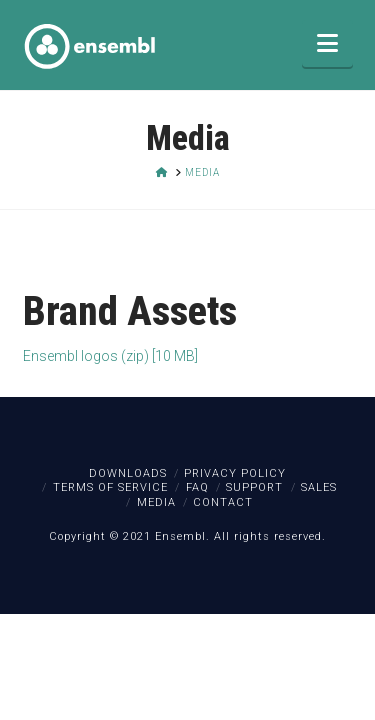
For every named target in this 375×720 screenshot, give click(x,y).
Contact (223, 502)
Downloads (128, 473)
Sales (319, 487)
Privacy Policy (235, 473)
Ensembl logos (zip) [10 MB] (110, 356)
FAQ (197, 487)
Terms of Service (110, 487)
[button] (327, 43)
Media (156, 502)
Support (254, 487)
